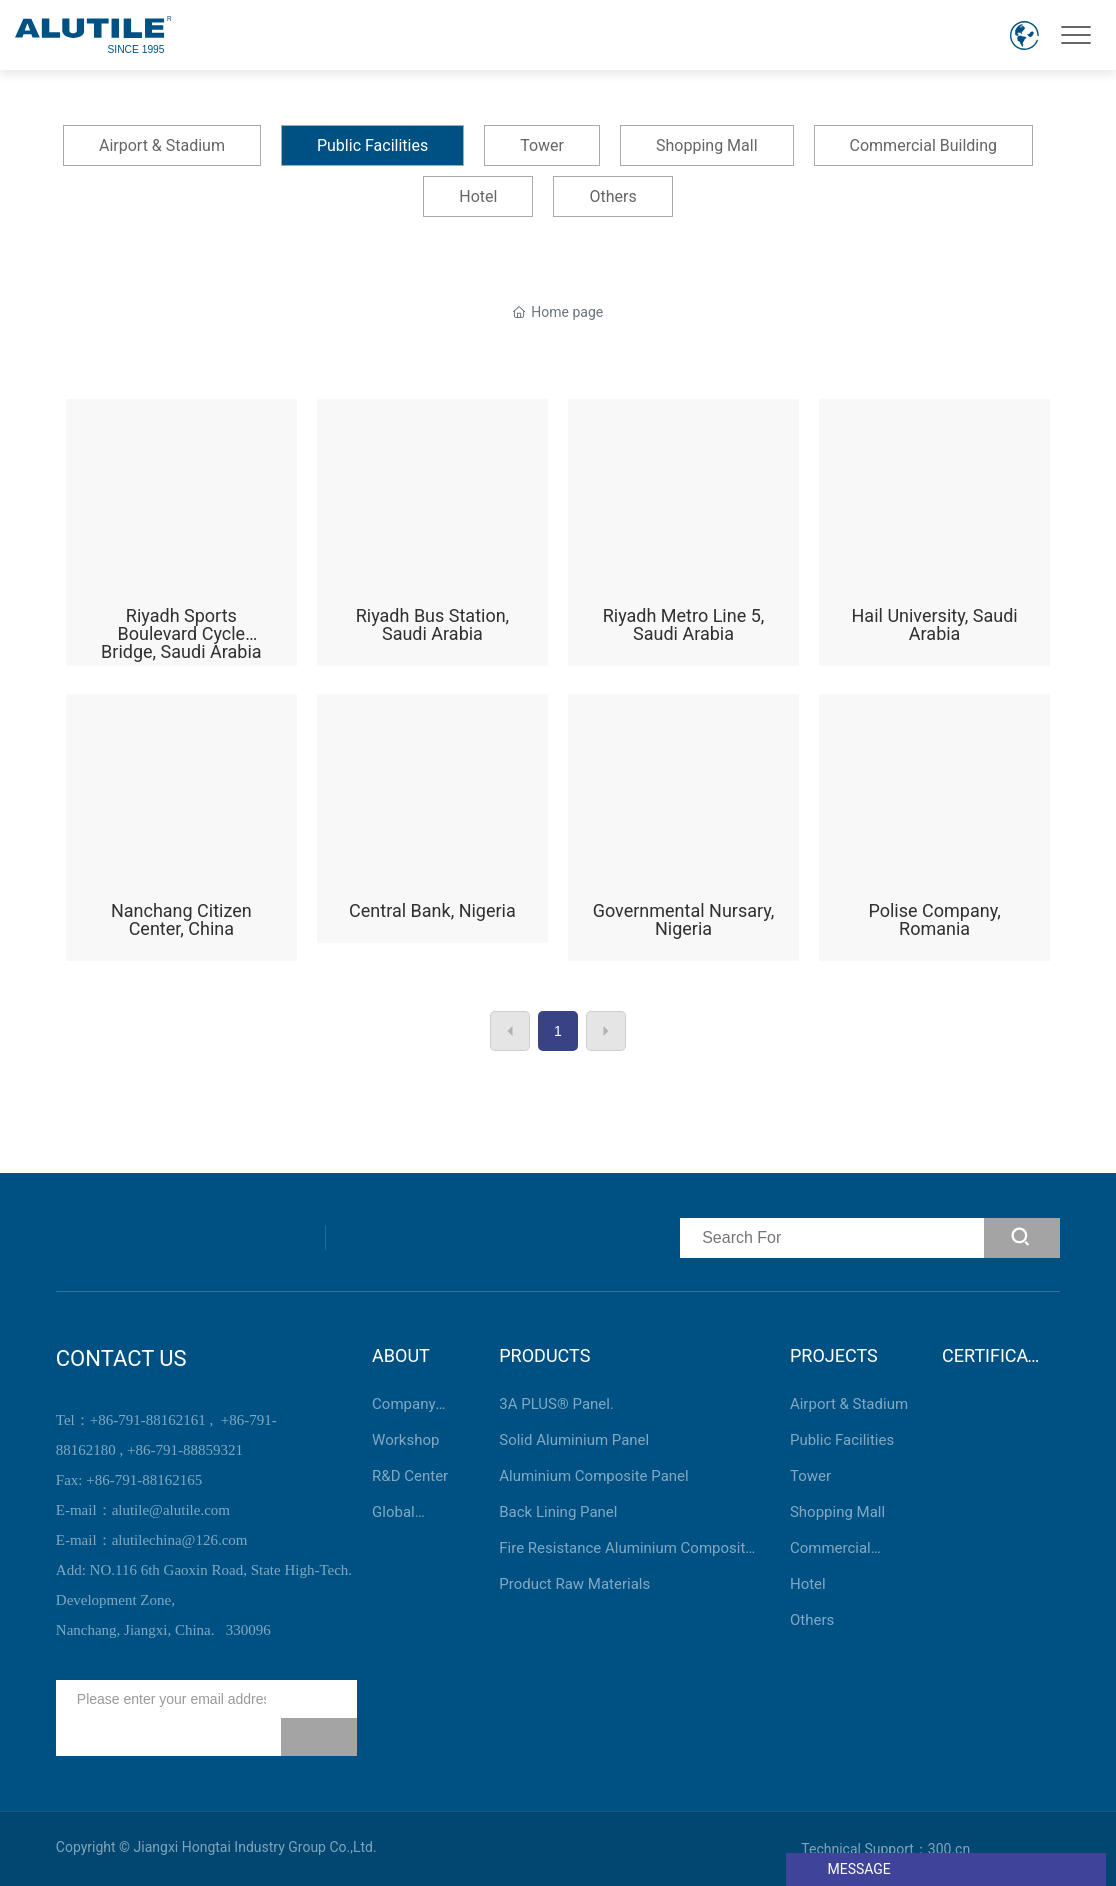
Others (612, 196)
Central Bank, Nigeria (432, 831)
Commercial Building (924, 145)
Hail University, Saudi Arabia (934, 536)
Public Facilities (372, 145)
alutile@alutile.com (171, 1510)
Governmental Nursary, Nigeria (683, 831)
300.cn (949, 1849)
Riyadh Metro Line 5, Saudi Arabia (683, 536)
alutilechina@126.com (180, 1540)
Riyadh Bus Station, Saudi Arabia (432, 536)
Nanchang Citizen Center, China (181, 831)
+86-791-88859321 (185, 1450)
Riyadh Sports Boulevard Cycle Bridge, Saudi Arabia (181, 536)
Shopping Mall (707, 145)
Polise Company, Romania (934, 831)
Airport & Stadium (162, 145)
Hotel (478, 196)
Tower (542, 145)
